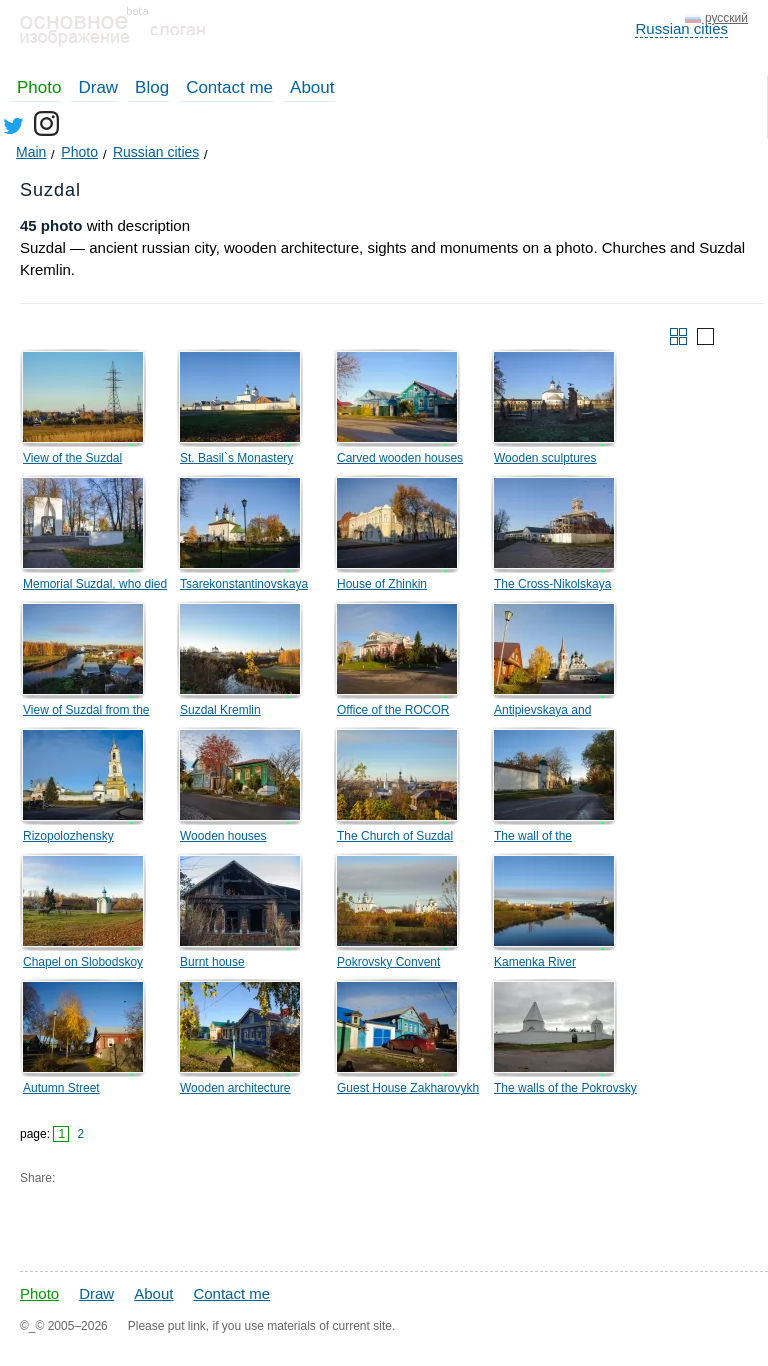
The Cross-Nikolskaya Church (552, 587)
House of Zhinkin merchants (382, 587)
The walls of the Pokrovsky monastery (565, 1091)
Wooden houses (223, 836)
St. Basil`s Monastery (236, 458)
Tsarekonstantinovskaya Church (244, 587)
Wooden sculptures (545, 458)
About (312, 87)
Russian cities (681, 28)
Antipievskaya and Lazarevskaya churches (557, 713)
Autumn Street (61, 1088)
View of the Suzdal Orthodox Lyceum (72, 461)
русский (726, 18)
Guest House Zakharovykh (408, 1088)
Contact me (229, 87)
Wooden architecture (235, 1088)
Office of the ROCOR (393, 710)
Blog (152, 87)
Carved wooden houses (400, 458)
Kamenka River (535, 962)
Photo (39, 87)
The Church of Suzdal (395, 836)
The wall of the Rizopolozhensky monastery (539, 839)
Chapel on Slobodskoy (83, 962)
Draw (98, 87)
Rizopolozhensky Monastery (68, 839)
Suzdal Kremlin (220, 710)
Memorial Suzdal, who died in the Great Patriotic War (95, 587)
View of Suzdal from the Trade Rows (86, 713)
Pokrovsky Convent (388, 962)
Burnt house (212, 962)
